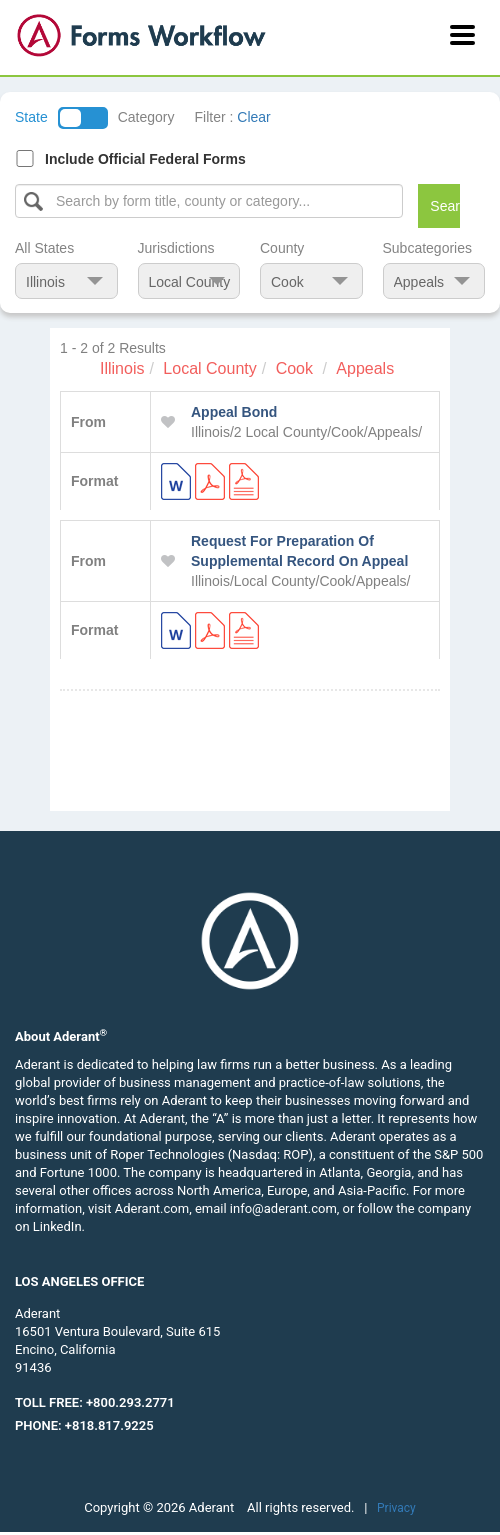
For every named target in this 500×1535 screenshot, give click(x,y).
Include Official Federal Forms (145, 159)
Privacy (396, 1508)
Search (444, 206)
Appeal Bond (234, 412)
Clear (253, 117)
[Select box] (209, 201)
